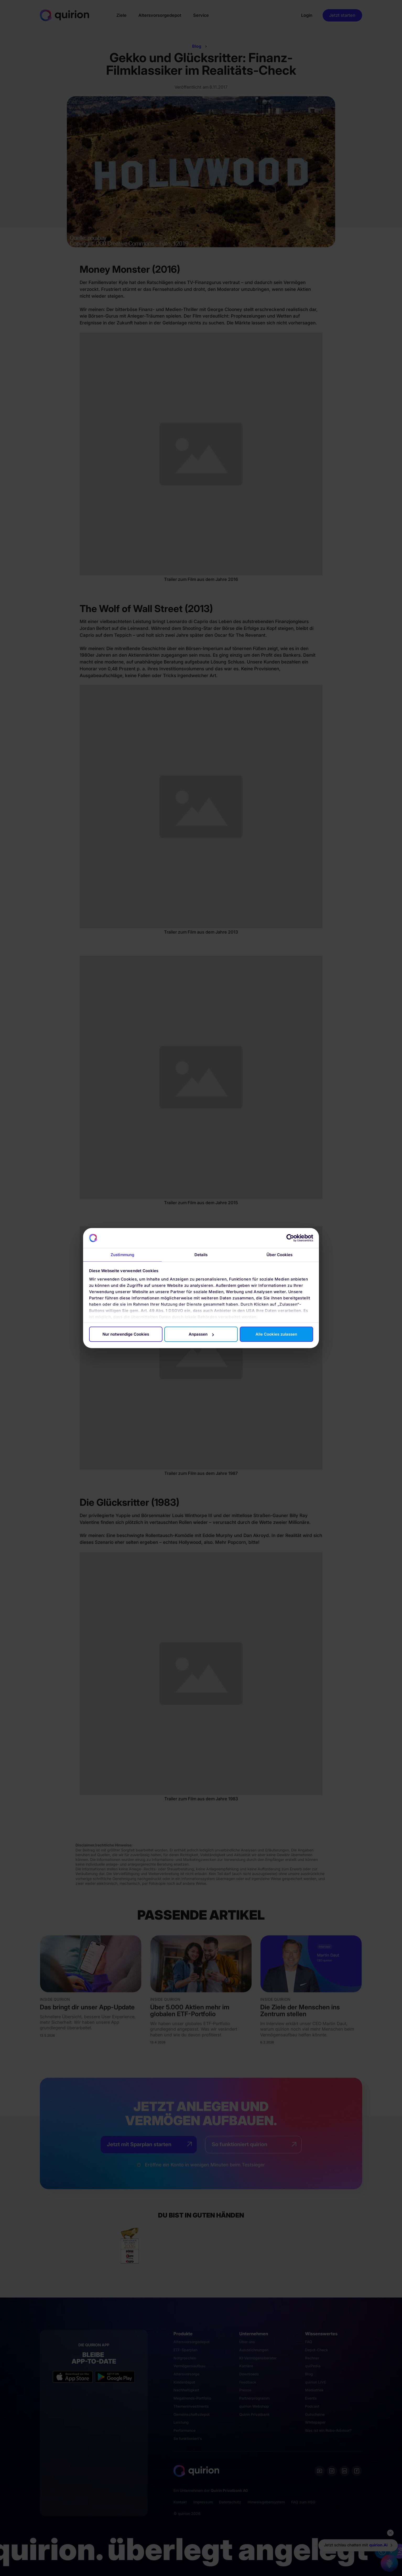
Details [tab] (201, 1254)
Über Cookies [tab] (279, 1254)
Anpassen (201, 1334)
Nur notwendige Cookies (125, 1334)
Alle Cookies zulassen (276, 1334)
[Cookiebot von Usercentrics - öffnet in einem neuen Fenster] (290, 1238)
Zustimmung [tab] (122, 1254)
